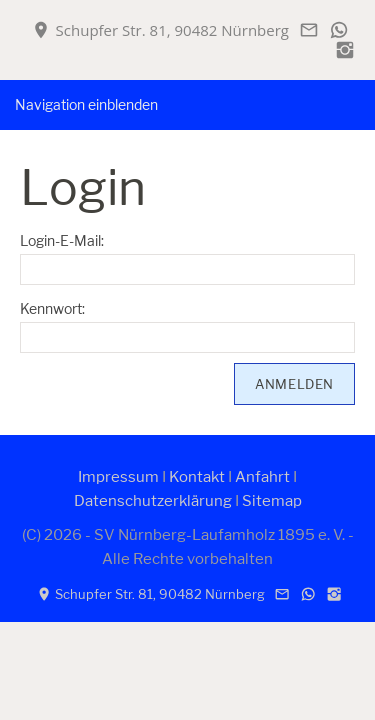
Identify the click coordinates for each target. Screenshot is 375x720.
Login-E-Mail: (62, 240)
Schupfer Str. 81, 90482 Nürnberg (160, 30)
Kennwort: (52, 308)
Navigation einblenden (86, 104)
